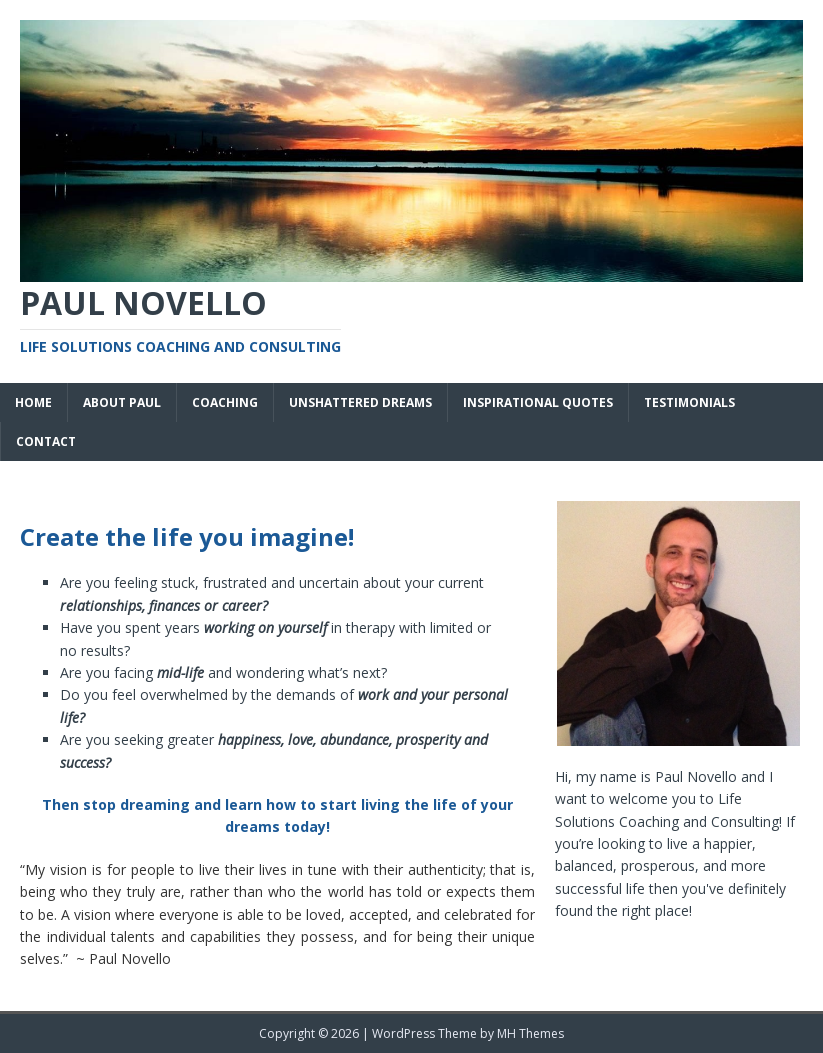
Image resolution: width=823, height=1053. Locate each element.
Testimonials (689, 402)
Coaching (225, 402)
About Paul (122, 402)
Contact (46, 441)
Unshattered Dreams (360, 402)
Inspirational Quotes (538, 402)
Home (33, 402)
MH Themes (530, 1033)
